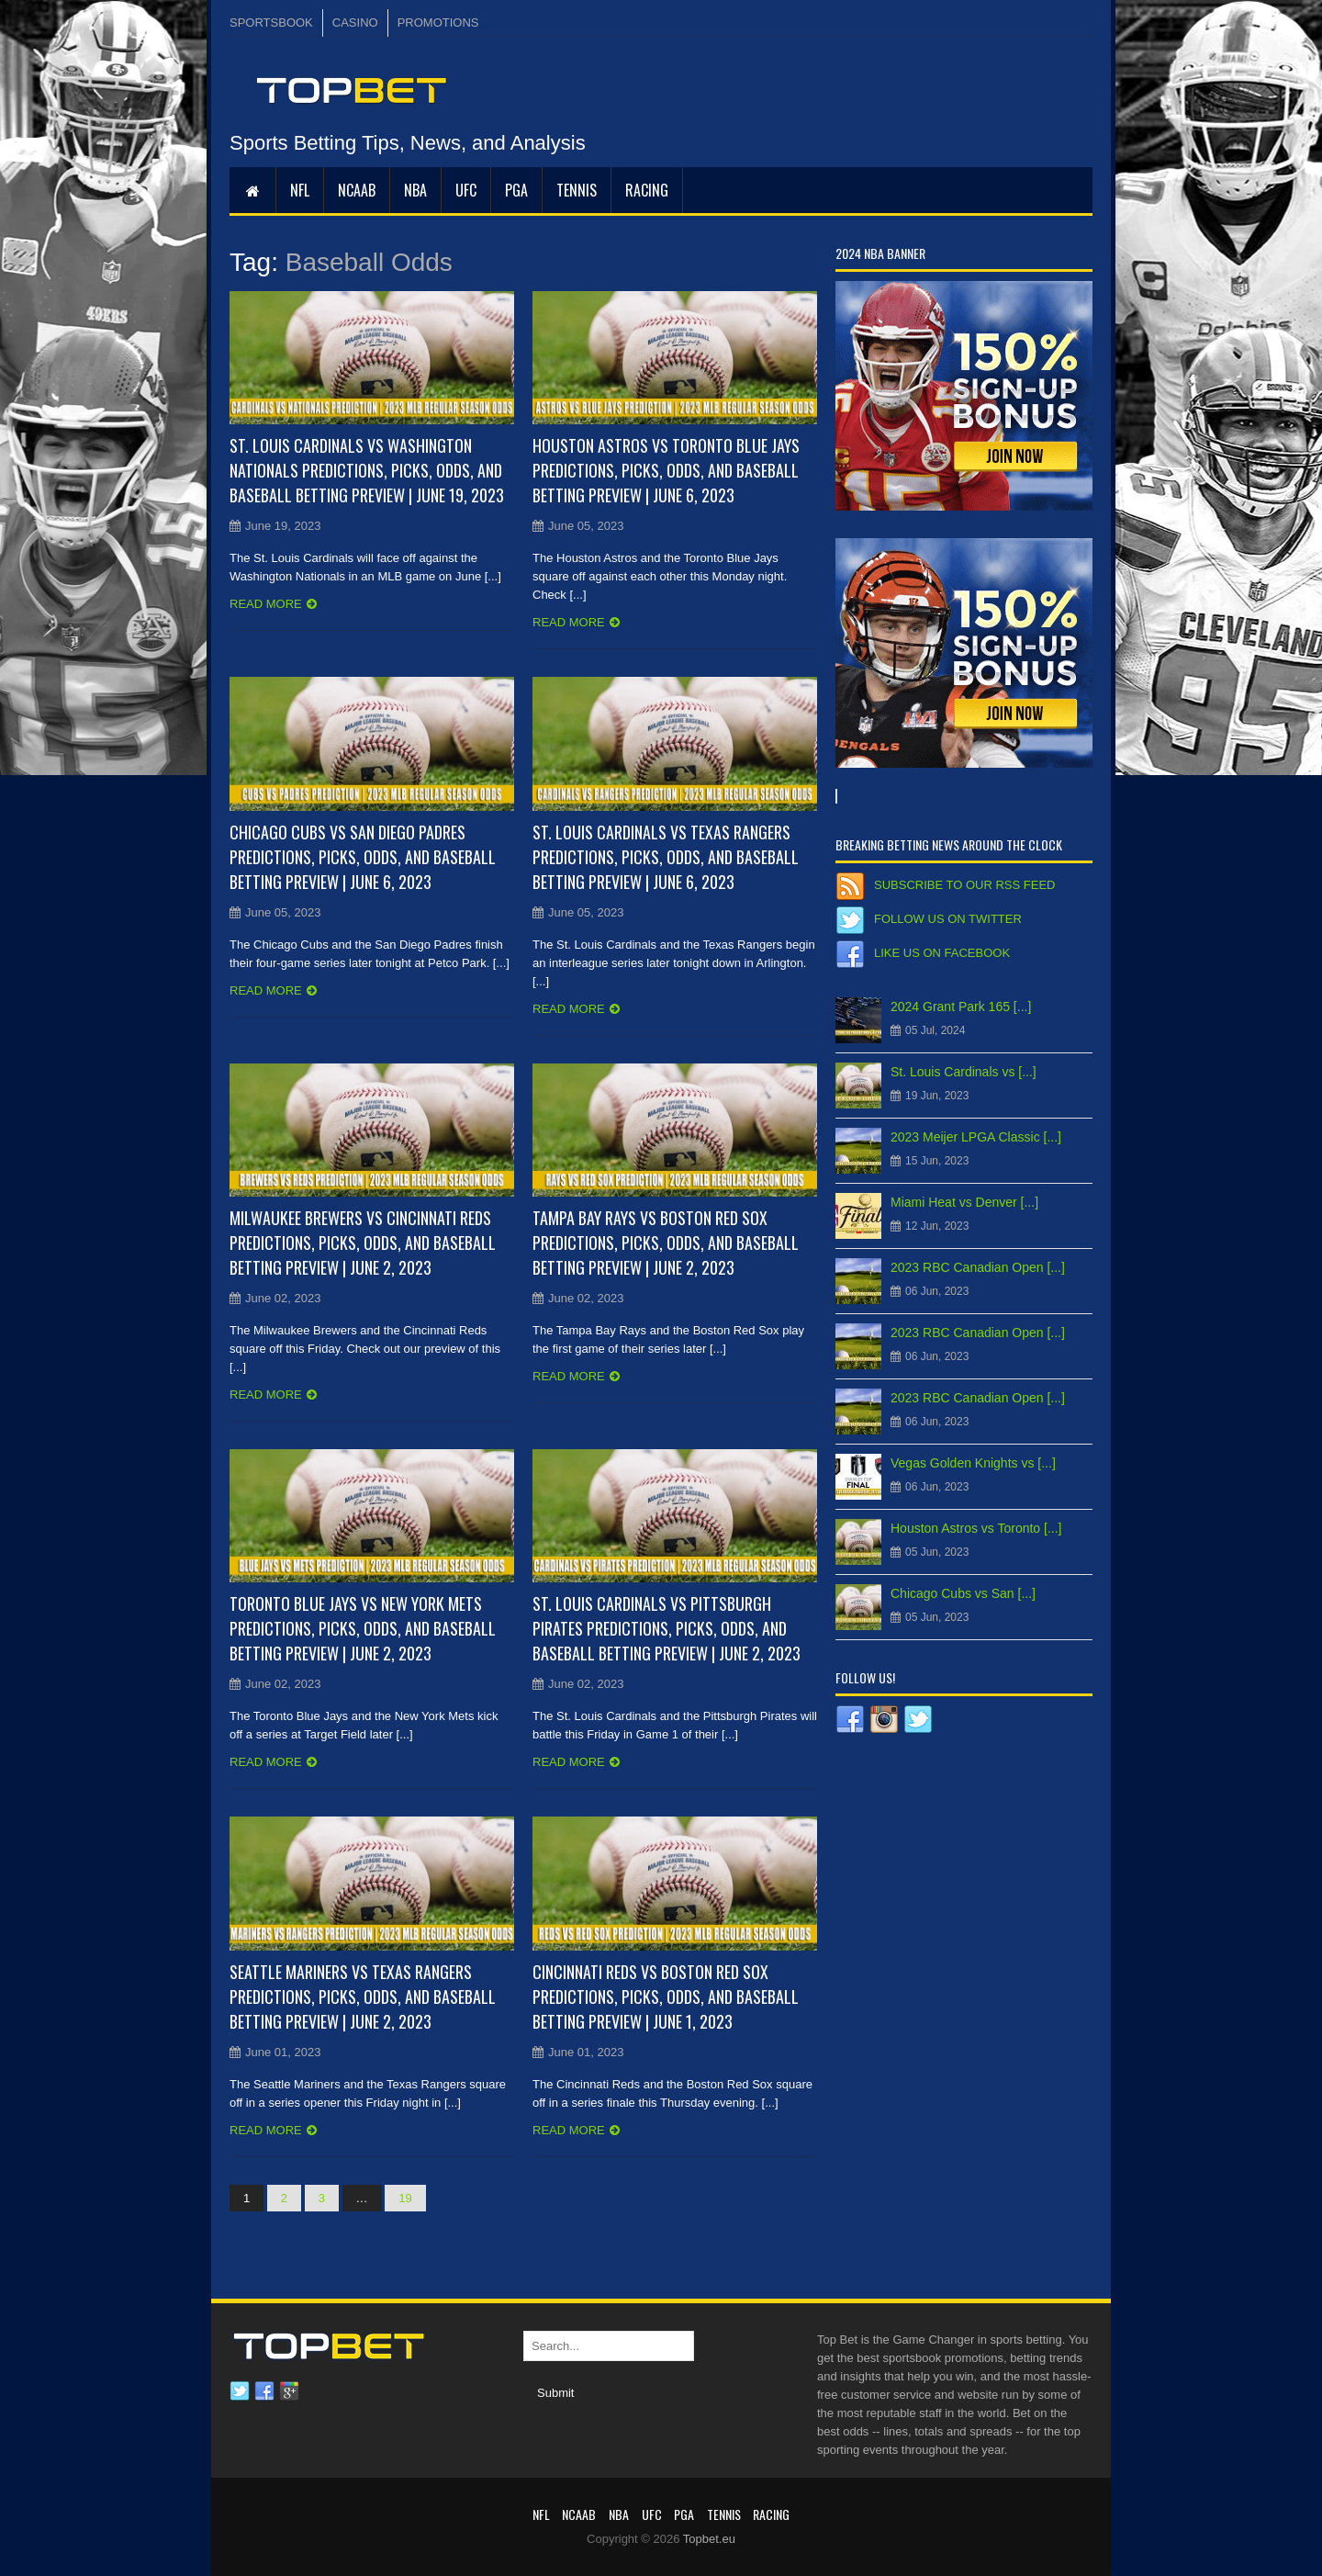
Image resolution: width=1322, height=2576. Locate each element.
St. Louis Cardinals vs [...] (963, 1071)
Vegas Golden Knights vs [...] (973, 1463)
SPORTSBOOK (271, 22)
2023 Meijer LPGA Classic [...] (976, 1137)
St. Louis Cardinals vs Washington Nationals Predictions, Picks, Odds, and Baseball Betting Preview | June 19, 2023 (367, 470)
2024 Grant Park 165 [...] (961, 1006)
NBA (415, 190)
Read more (266, 604)
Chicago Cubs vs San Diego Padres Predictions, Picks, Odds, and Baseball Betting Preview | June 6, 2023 (363, 857)
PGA (516, 190)
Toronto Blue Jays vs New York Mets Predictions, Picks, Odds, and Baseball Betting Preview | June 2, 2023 (363, 1628)
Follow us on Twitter (948, 919)
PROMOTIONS (438, 22)
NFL (299, 190)
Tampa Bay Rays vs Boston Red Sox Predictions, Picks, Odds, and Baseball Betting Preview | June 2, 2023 (665, 1242)
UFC (465, 190)
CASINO (355, 22)
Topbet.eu (709, 2539)
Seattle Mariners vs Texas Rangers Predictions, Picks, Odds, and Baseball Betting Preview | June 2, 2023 (363, 1996)
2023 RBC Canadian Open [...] (978, 1267)
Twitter (240, 2391)
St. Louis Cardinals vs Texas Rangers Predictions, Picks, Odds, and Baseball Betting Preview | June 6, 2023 (665, 857)
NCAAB (356, 190)
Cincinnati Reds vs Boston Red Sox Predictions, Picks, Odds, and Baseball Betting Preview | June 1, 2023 (665, 1996)
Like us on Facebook (942, 953)
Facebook (264, 2391)
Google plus (289, 2391)
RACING (646, 190)
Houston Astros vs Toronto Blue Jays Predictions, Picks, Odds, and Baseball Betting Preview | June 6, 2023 (666, 470)
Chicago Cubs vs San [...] (963, 1593)
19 (404, 2198)
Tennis (576, 190)
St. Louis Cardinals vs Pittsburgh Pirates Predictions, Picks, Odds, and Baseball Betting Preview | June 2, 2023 (666, 1628)
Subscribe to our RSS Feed (964, 885)
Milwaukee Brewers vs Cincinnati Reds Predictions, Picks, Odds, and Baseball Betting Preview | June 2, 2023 (363, 1242)
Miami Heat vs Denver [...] (964, 1202)
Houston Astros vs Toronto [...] (976, 1528)
